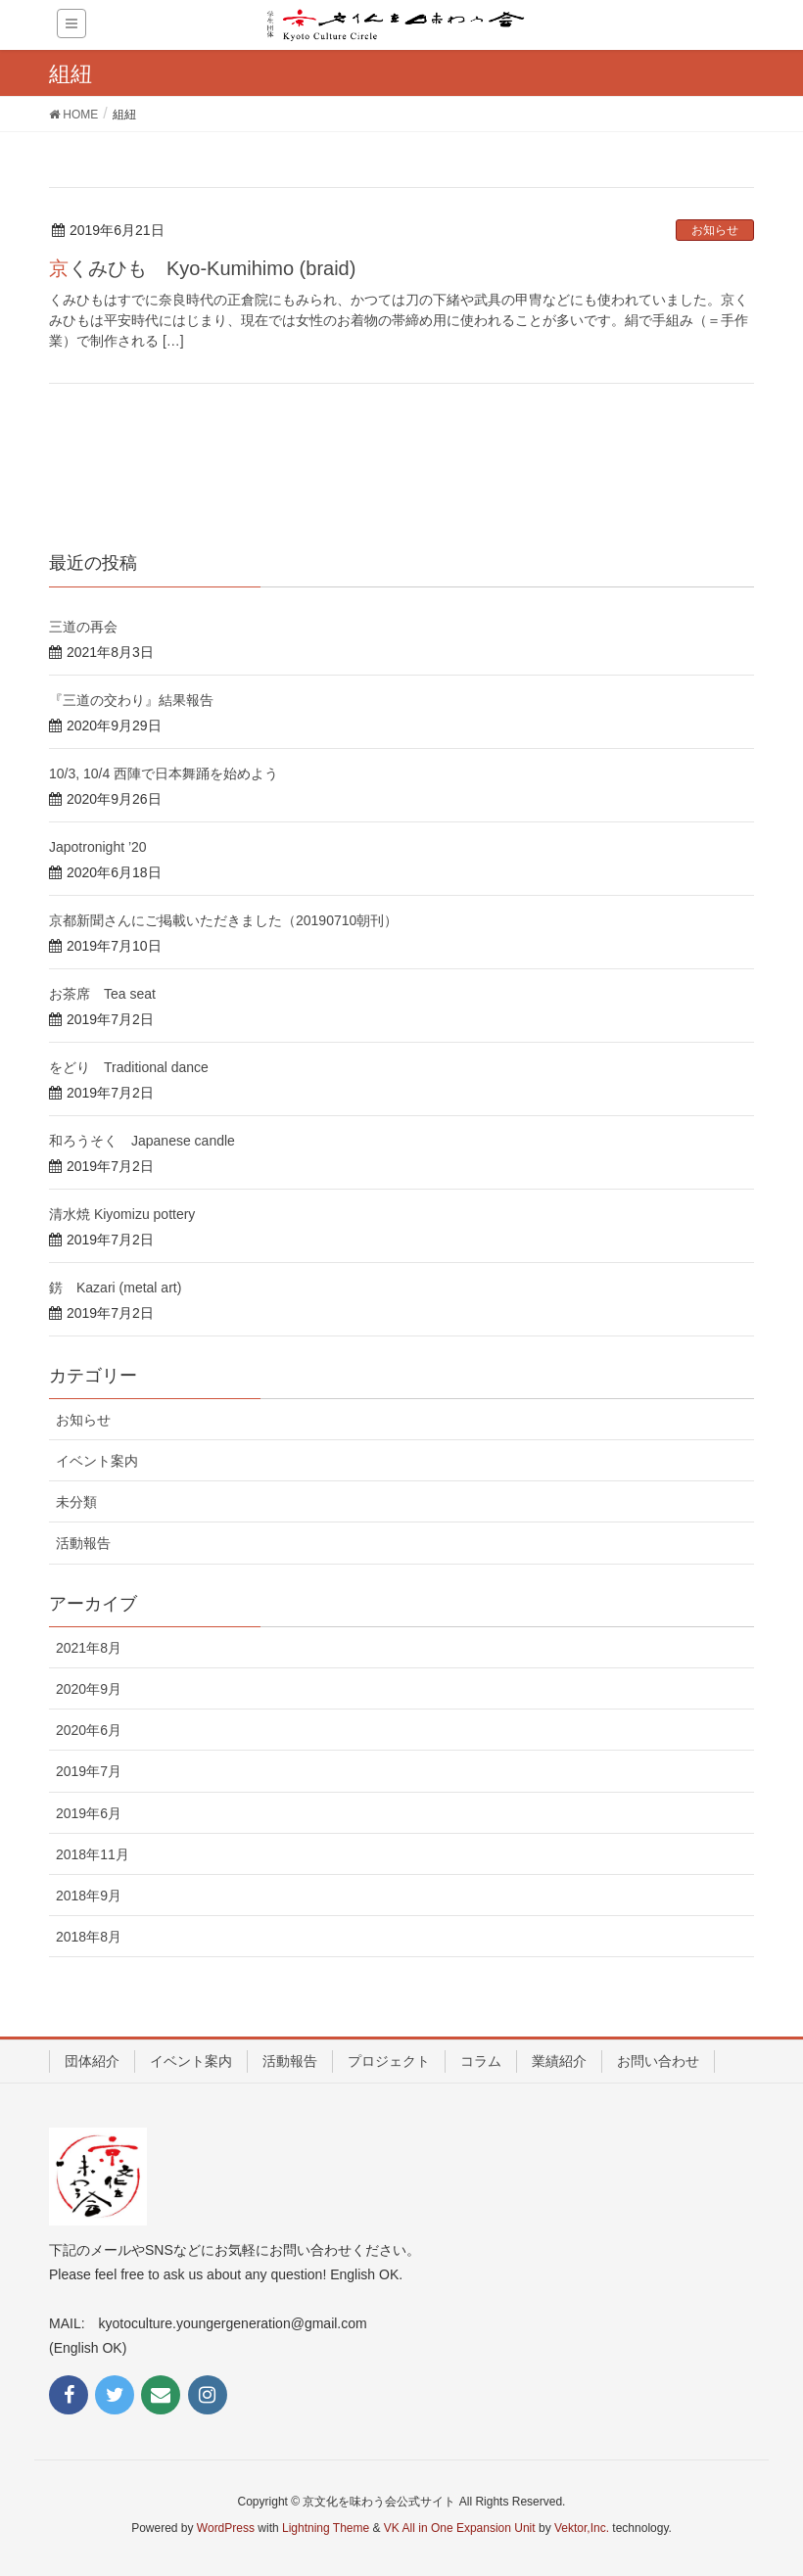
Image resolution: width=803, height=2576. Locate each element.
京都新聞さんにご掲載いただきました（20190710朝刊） (223, 920)
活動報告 (83, 1543)
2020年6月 (88, 1730)
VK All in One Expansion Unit (460, 2528)
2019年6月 (88, 1813)
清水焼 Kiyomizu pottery (122, 1214)
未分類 (76, 1502)
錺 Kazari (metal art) (115, 1287)
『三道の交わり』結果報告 (131, 700)
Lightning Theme (325, 2528)
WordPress (226, 2528)
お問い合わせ (658, 2061)
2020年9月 (88, 1689)
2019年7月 (88, 1771)
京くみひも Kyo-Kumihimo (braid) (202, 268)
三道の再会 (83, 626)
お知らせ (714, 230)
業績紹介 (559, 2061)
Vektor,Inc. (581, 2528)
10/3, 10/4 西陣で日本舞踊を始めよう (163, 773)
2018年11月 (92, 1854)
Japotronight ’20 (98, 847)
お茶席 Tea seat (102, 994)
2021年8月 (88, 1648)
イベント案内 (97, 1461)
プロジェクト (389, 2061)
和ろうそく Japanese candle (142, 1140)
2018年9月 (88, 1895)
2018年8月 (88, 1936)
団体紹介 (92, 2061)
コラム (480, 2061)
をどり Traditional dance (129, 1067)
